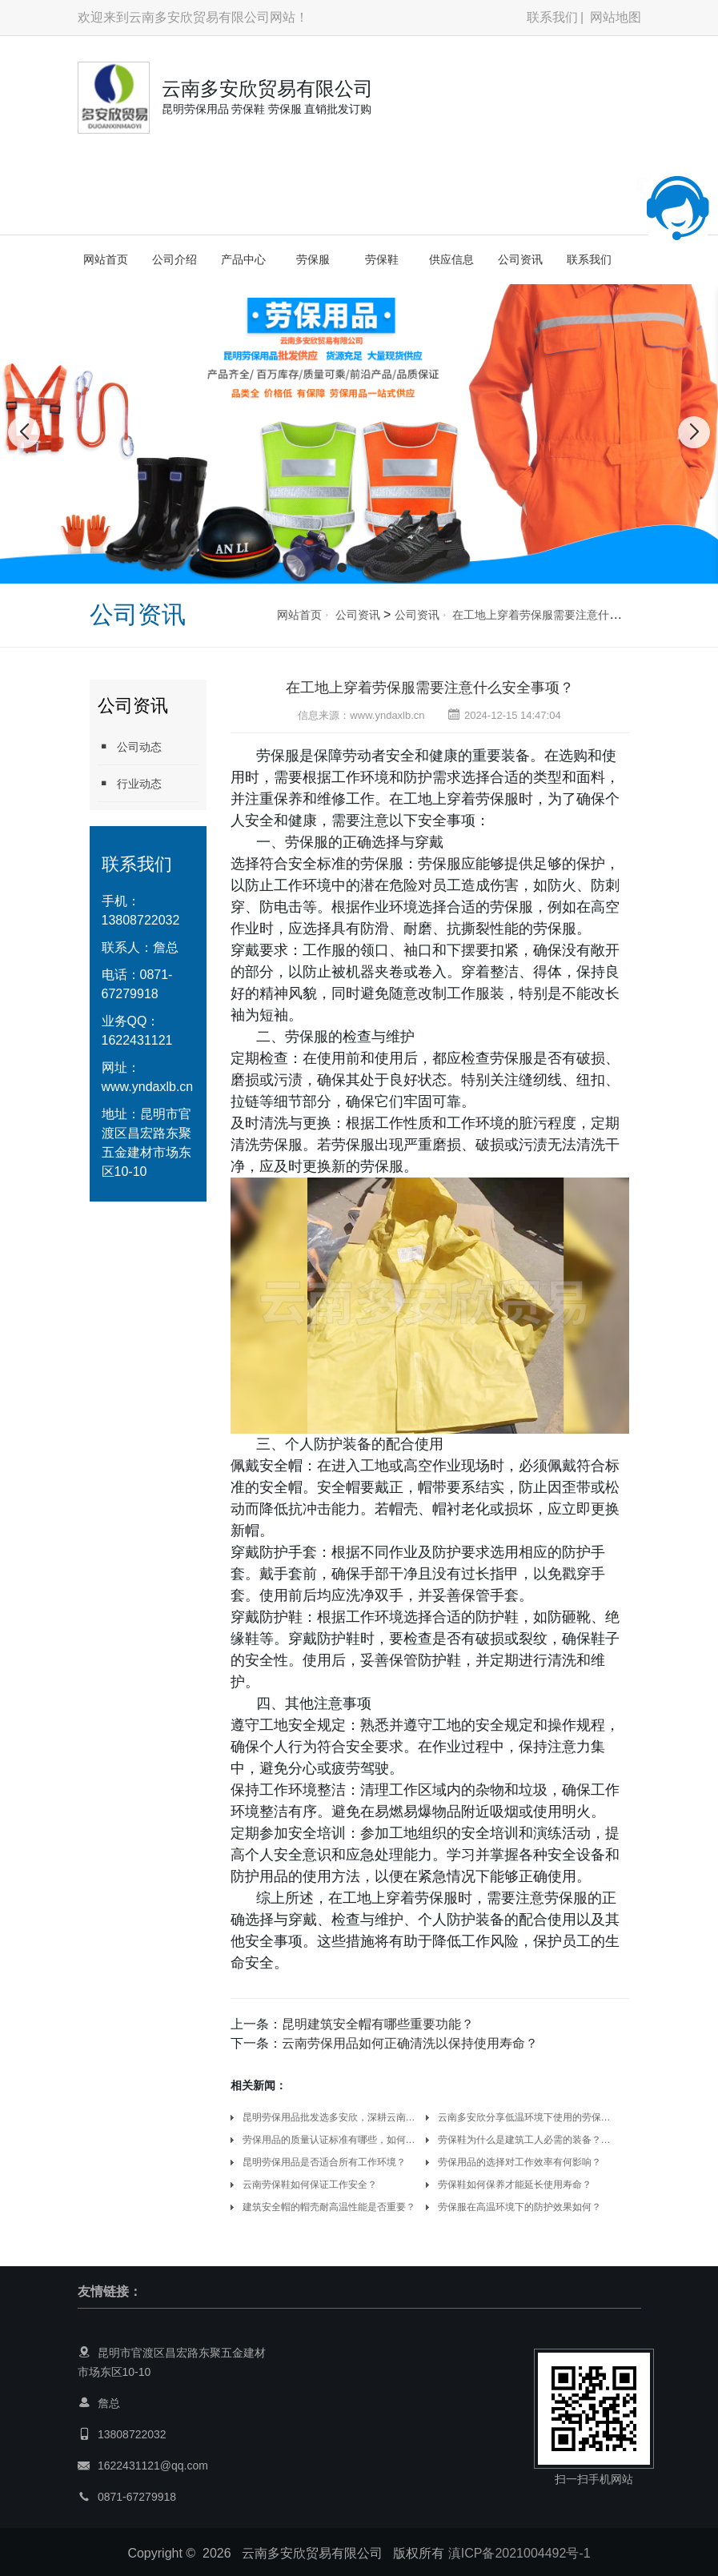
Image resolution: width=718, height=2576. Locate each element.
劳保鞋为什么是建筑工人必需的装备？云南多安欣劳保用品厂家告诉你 (527, 2139)
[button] (342, 567)
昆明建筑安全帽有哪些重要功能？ (378, 2024)
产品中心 (243, 259)
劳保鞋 (382, 259)
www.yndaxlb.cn (148, 1086)
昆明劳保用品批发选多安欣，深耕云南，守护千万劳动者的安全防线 (332, 2117)
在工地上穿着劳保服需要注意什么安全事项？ (564, 614)
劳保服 (313, 259)
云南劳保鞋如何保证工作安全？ (310, 2184)
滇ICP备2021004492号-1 (519, 2553)
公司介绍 (174, 259)
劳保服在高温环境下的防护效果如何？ (519, 2207)
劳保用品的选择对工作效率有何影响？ (519, 2162)
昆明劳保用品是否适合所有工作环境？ (324, 2162)
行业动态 (130, 783)
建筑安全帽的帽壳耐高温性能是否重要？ (329, 2207)
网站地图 (615, 17)
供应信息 (451, 259)
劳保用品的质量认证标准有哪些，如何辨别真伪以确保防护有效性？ (332, 2139)
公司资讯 (520, 259)
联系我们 (552, 17)
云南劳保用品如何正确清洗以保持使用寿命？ (410, 2043)
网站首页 (105, 259)
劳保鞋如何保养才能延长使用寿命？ (515, 2184)
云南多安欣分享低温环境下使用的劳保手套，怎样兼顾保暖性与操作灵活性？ (527, 2117)
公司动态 (130, 746)
